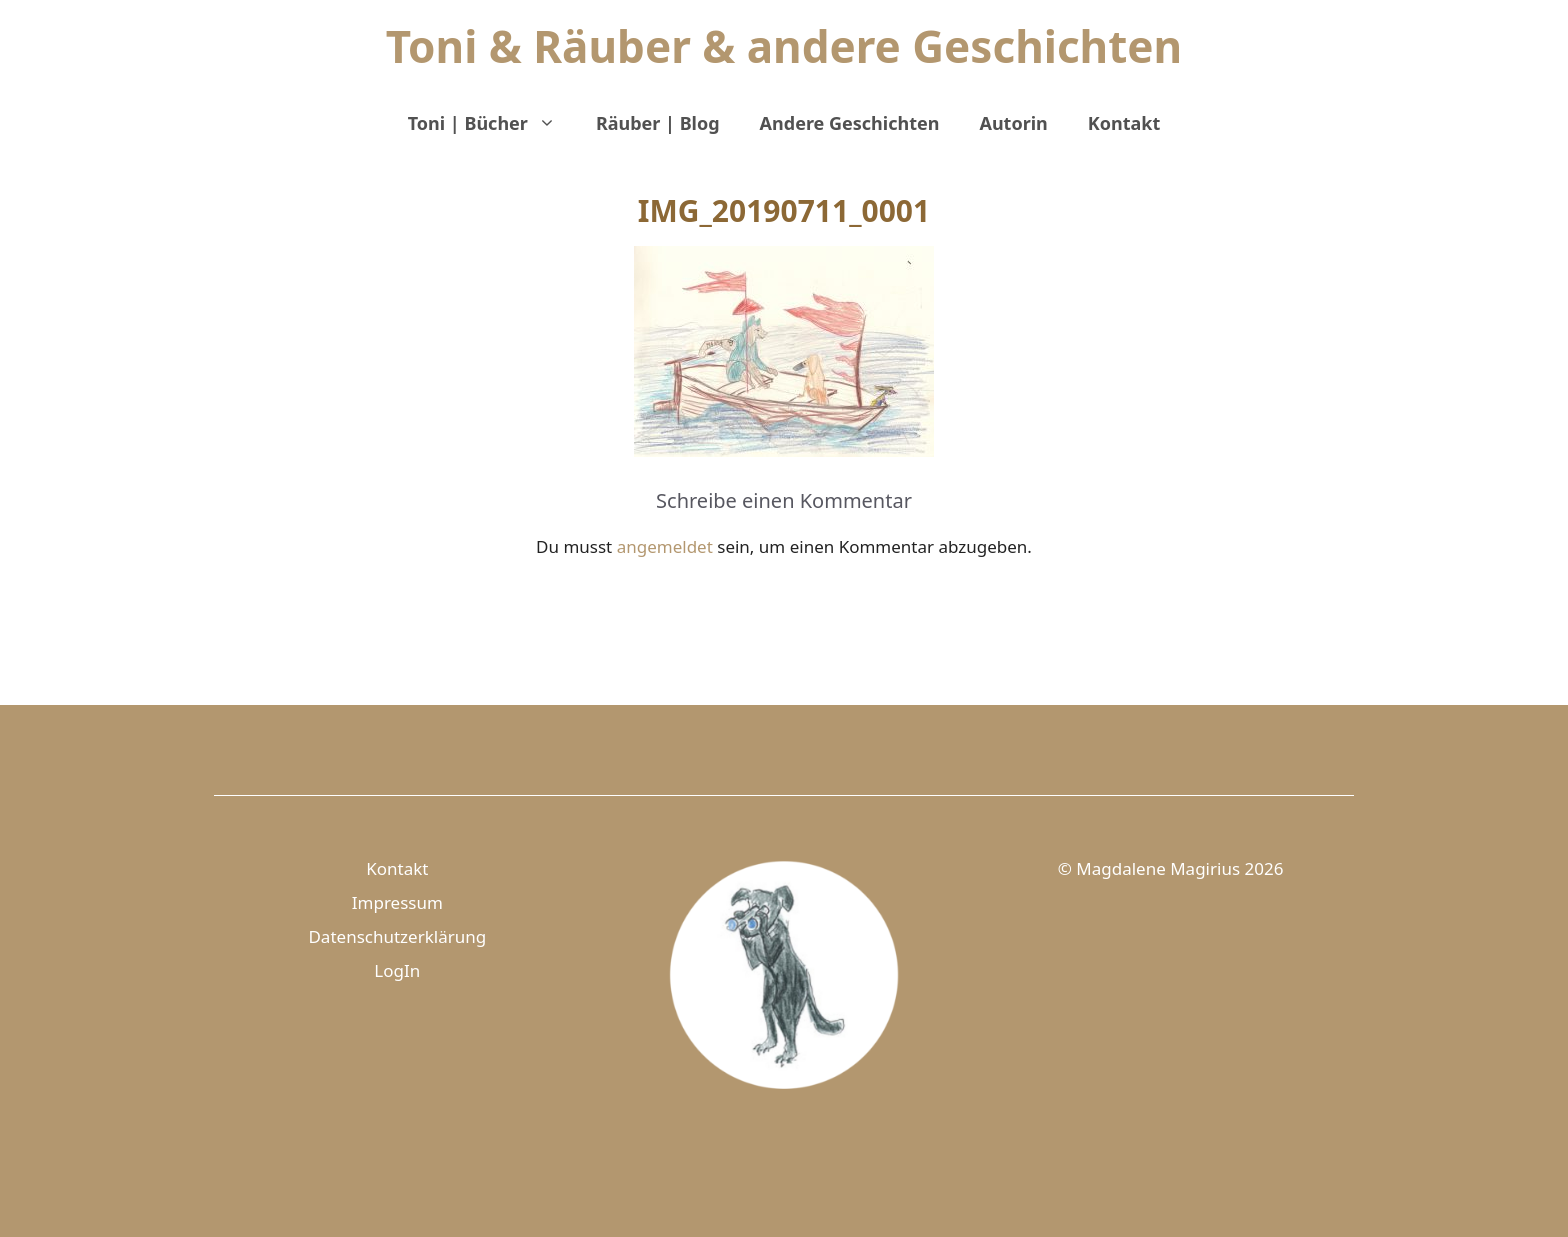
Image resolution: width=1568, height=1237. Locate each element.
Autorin (1013, 123)
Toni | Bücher (492, 123)
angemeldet (665, 546)
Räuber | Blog (658, 123)
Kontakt (1124, 123)
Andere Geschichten (850, 123)
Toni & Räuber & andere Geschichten (784, 46)
